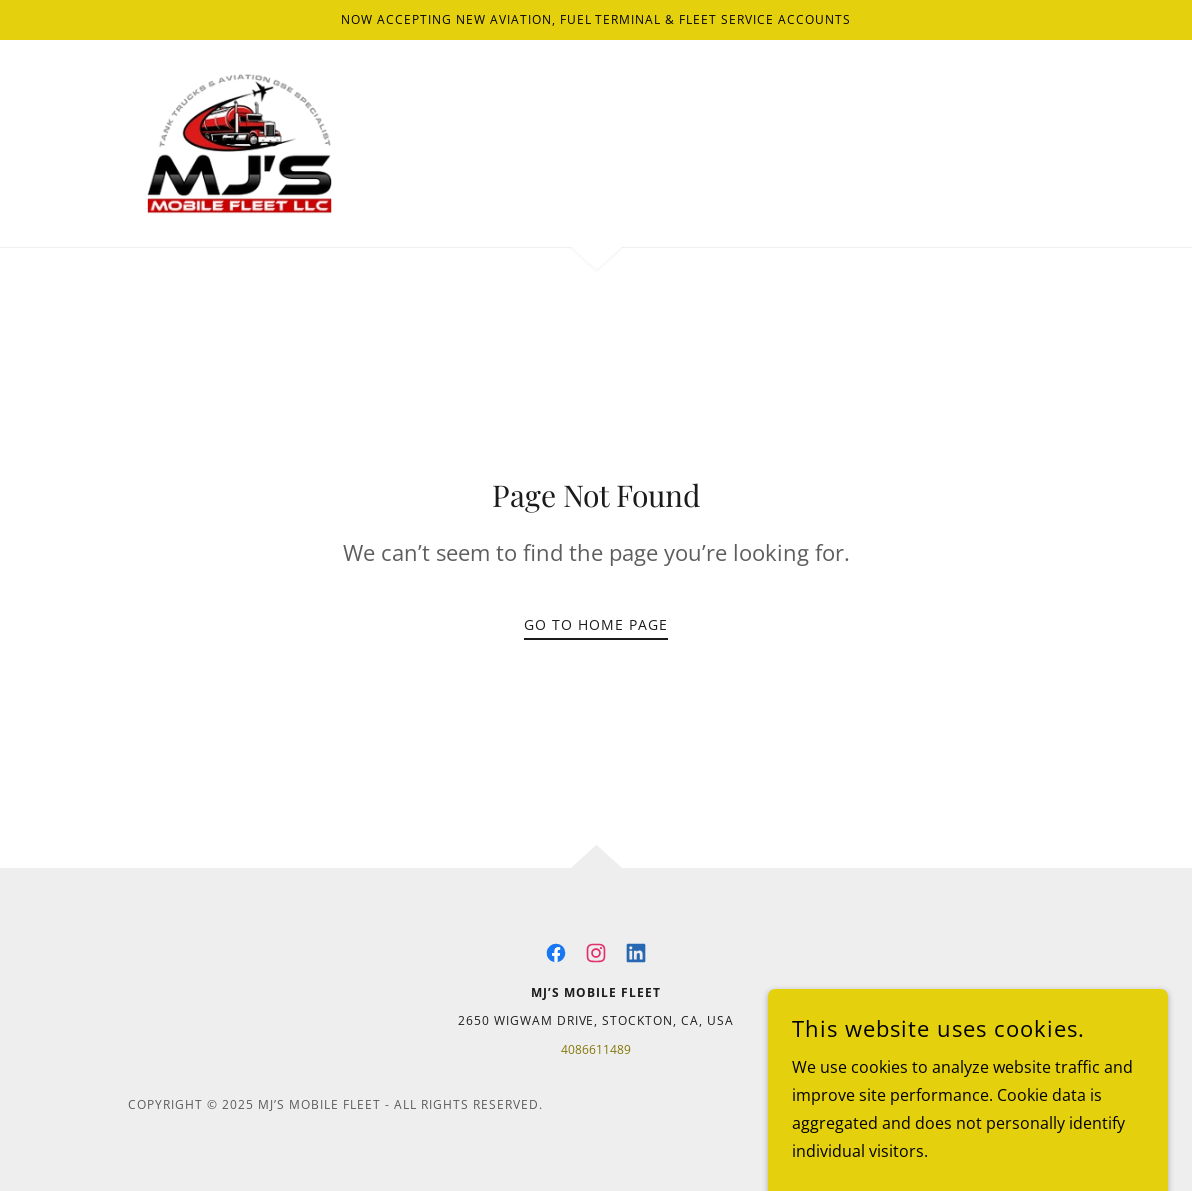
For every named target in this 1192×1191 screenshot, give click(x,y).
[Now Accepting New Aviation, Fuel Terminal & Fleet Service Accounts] (596, 20)
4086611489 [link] (596, 1049)
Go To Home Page (596, 624)
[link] (239, 142)
